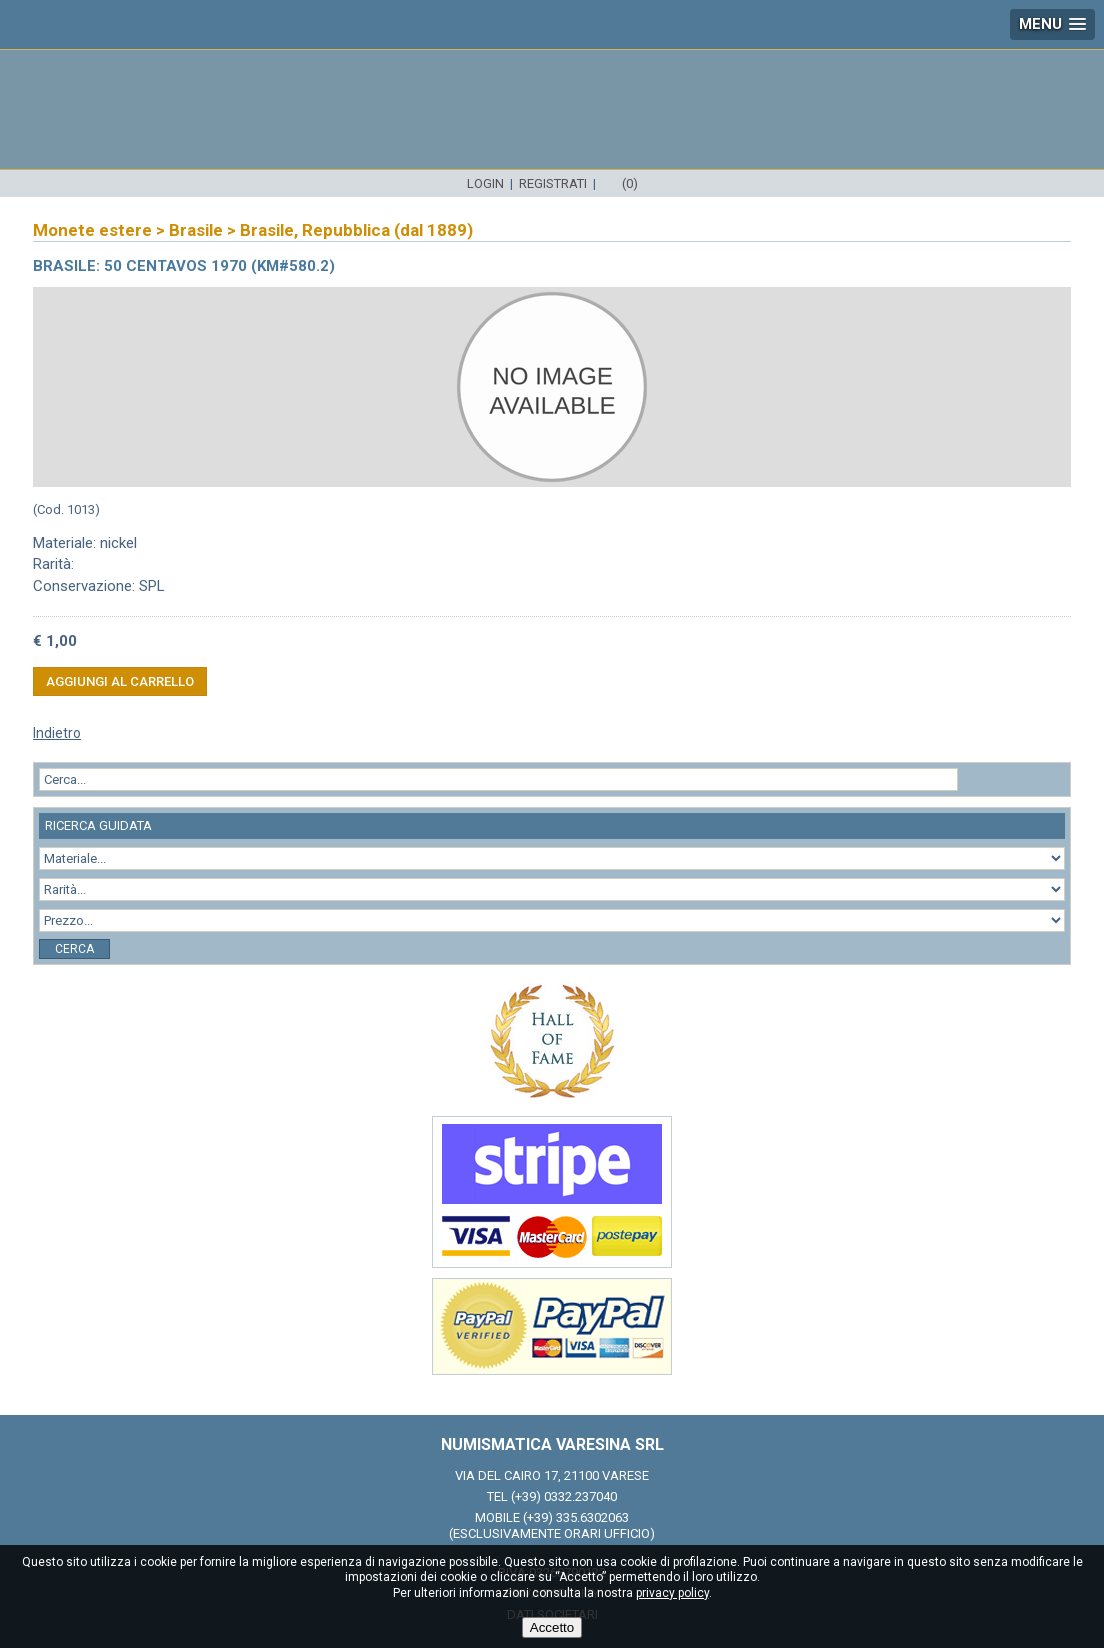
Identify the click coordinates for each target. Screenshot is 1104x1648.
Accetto (552, 1627)
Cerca (74, 949)
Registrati (553, 183)
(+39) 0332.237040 (564, 1496)
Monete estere (92, 230)
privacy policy (672, 1593)
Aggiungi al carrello (120, 681)
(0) (630, 183)
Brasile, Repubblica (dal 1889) (356, 230)
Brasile (196, 230)
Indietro (57, 733)
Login (485, 183)
